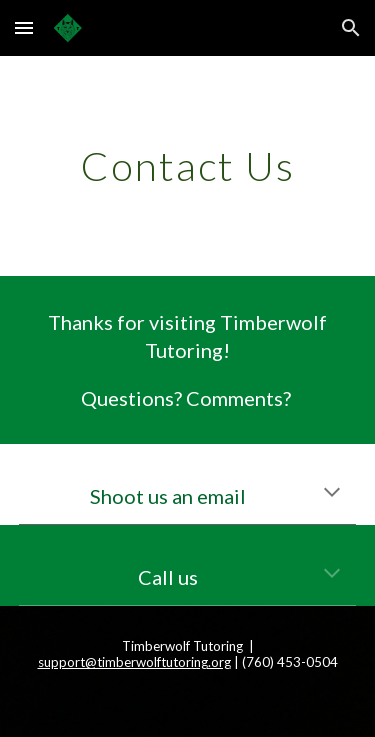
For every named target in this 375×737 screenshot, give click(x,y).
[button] (24, 27)
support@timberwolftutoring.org (134, 662)
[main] (188, 166)
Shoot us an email (168, 496)
